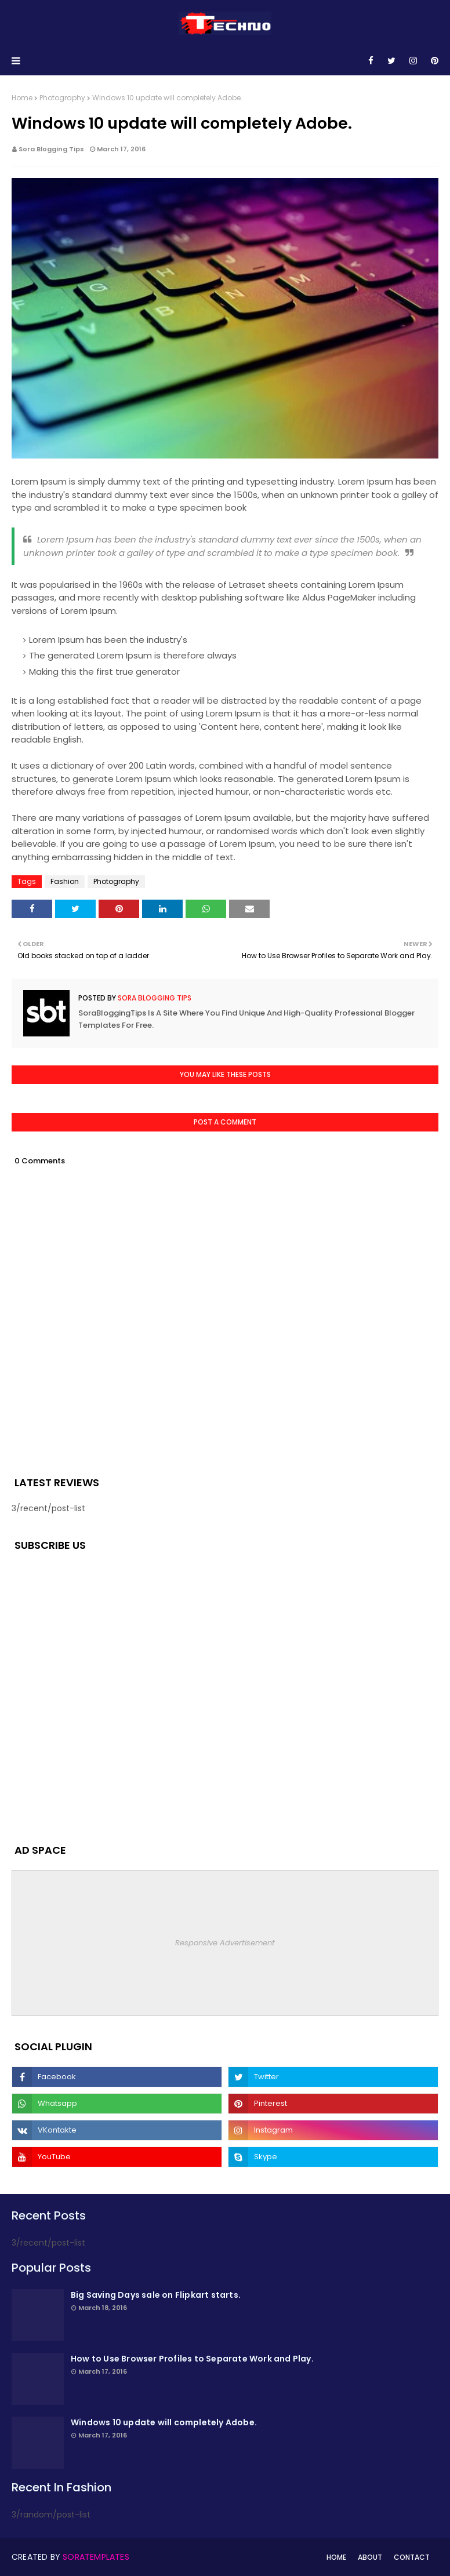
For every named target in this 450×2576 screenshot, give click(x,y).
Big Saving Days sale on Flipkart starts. (156, 2295)
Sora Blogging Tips (51, 149)
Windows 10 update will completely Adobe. (164, 2422)
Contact (412, 2557)
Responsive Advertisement (225, 1942)
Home (22, 98)
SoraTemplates (96, 2557)
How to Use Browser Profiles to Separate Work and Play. (192, 2358)
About (370, 2557)
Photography (62, 98)
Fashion (64, 881)
